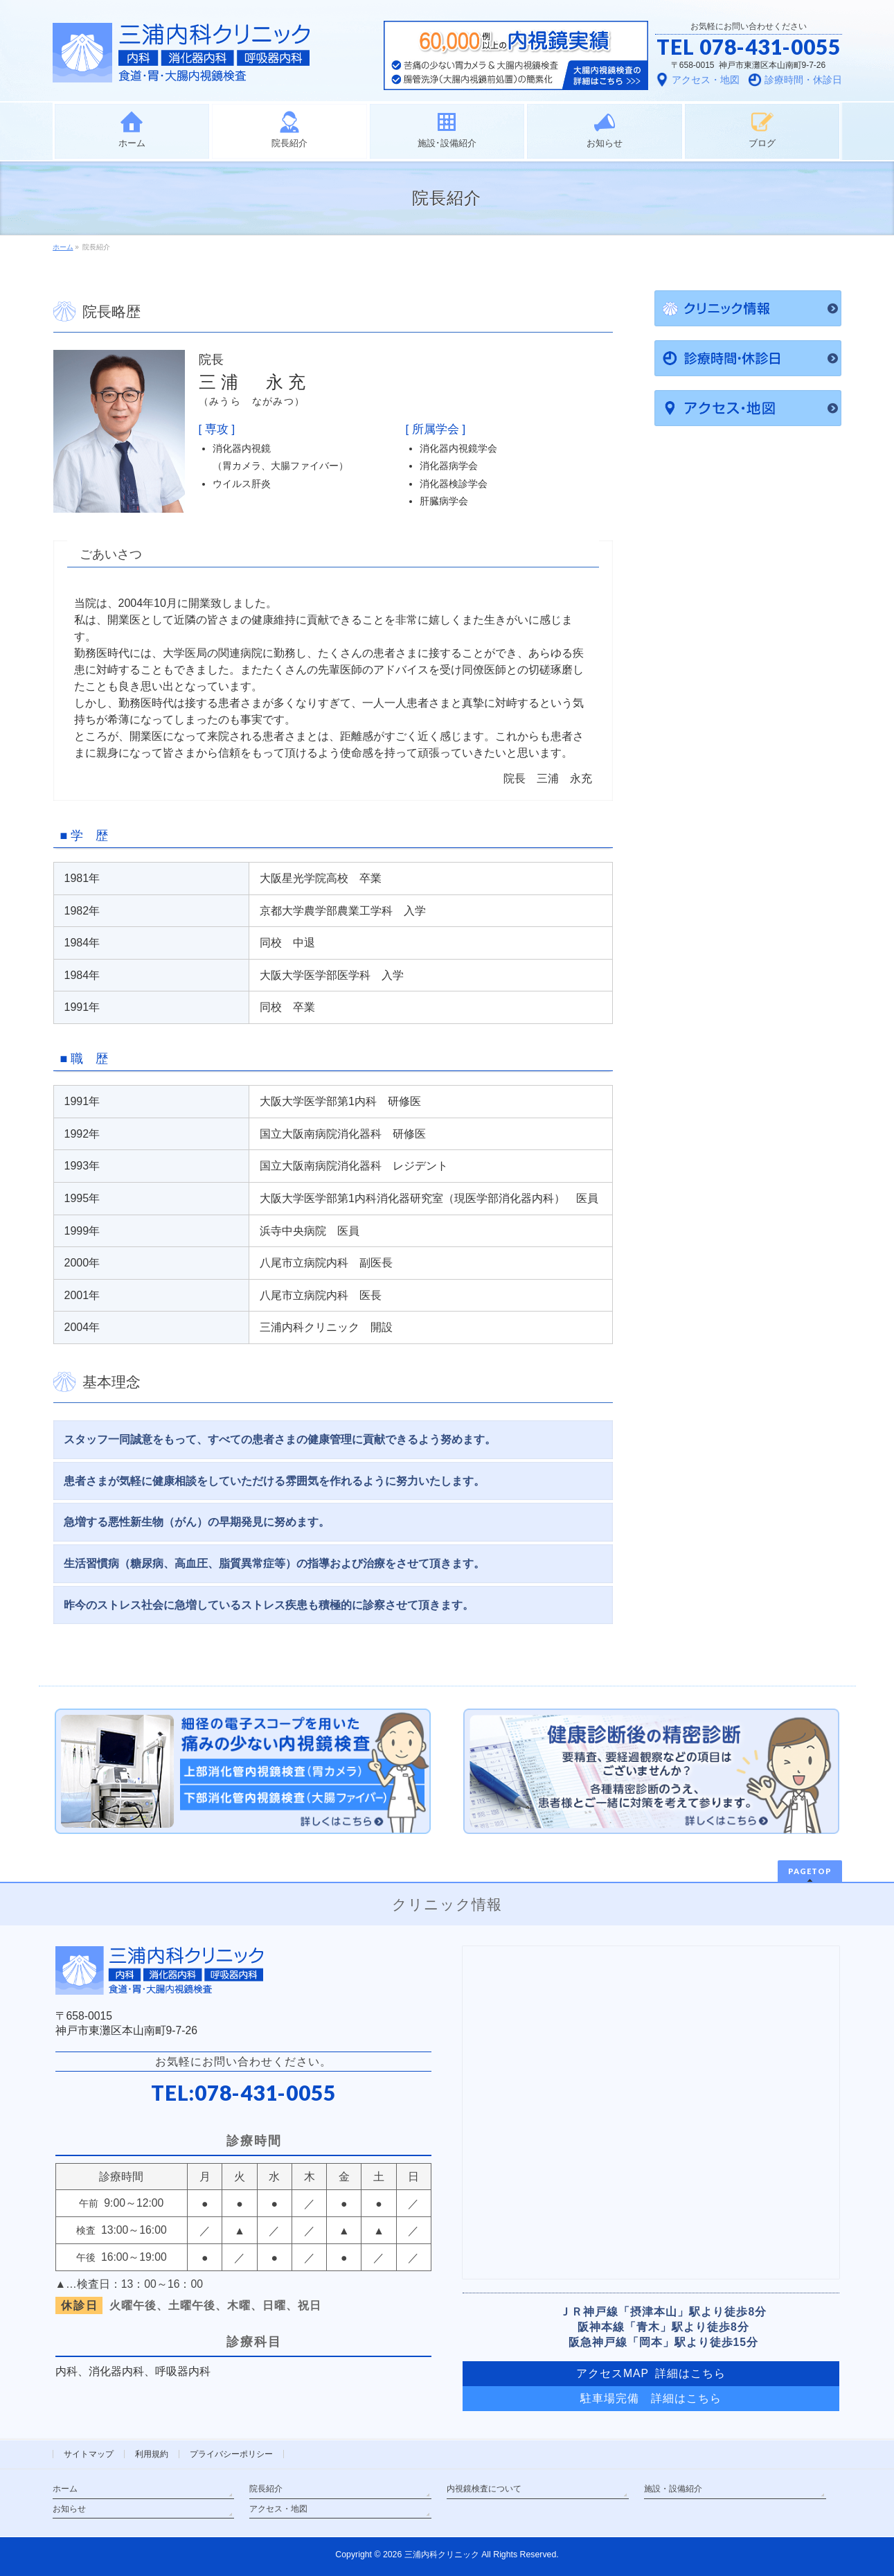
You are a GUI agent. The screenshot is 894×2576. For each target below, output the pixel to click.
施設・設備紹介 (673, 2489)
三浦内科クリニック (441, 2554)
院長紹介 (266, 2489)
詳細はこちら (686, 2398)
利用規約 (151, 2454)
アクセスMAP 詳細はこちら (651, 2373)
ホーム (65, 2489)
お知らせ (69, 2509)
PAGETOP (810, 1871)
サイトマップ (89, 2454)
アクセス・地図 (278, 2509)
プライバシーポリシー (231, 2454)
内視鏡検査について (484, 2489)
